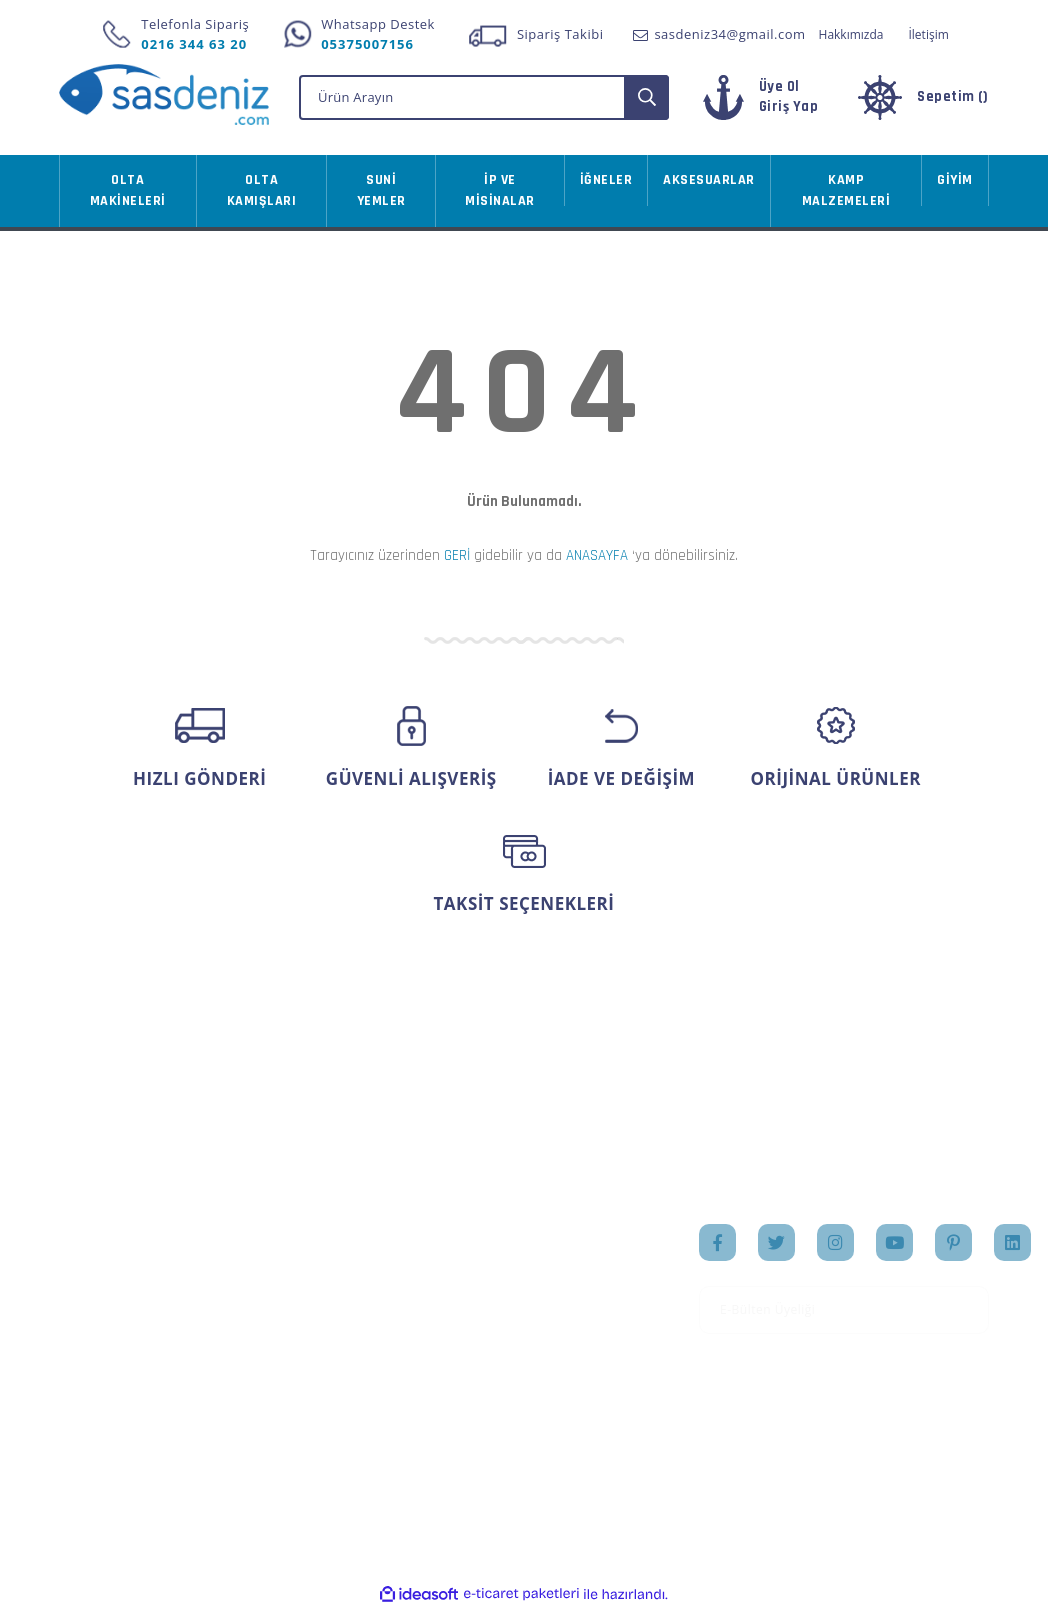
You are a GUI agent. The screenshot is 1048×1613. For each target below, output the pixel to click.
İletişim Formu (106, 1338)
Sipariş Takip (420, 1275)
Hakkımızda (851, 34)
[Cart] (922, 103)
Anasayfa (568, 1243)
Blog (553, 1338)
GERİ (457, 560)
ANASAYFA (597, 560)
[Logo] (164, 94)
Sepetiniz (408, 1338)
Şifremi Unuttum (113, 1306)
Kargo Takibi (99, 1420)
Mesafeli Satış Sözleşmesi (264, 1253)
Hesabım (407, 1243)
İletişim (928, 34)
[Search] (484, 101)
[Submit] (967, 1317)
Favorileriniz (419, 1306)
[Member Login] (769, 103)
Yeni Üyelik (94, 1243)
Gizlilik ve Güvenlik (280, 1326)
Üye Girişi (90, 1275)
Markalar (568, 1306)
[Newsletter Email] (844, 1317)
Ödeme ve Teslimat (281, 1294)
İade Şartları (258, 1357)
